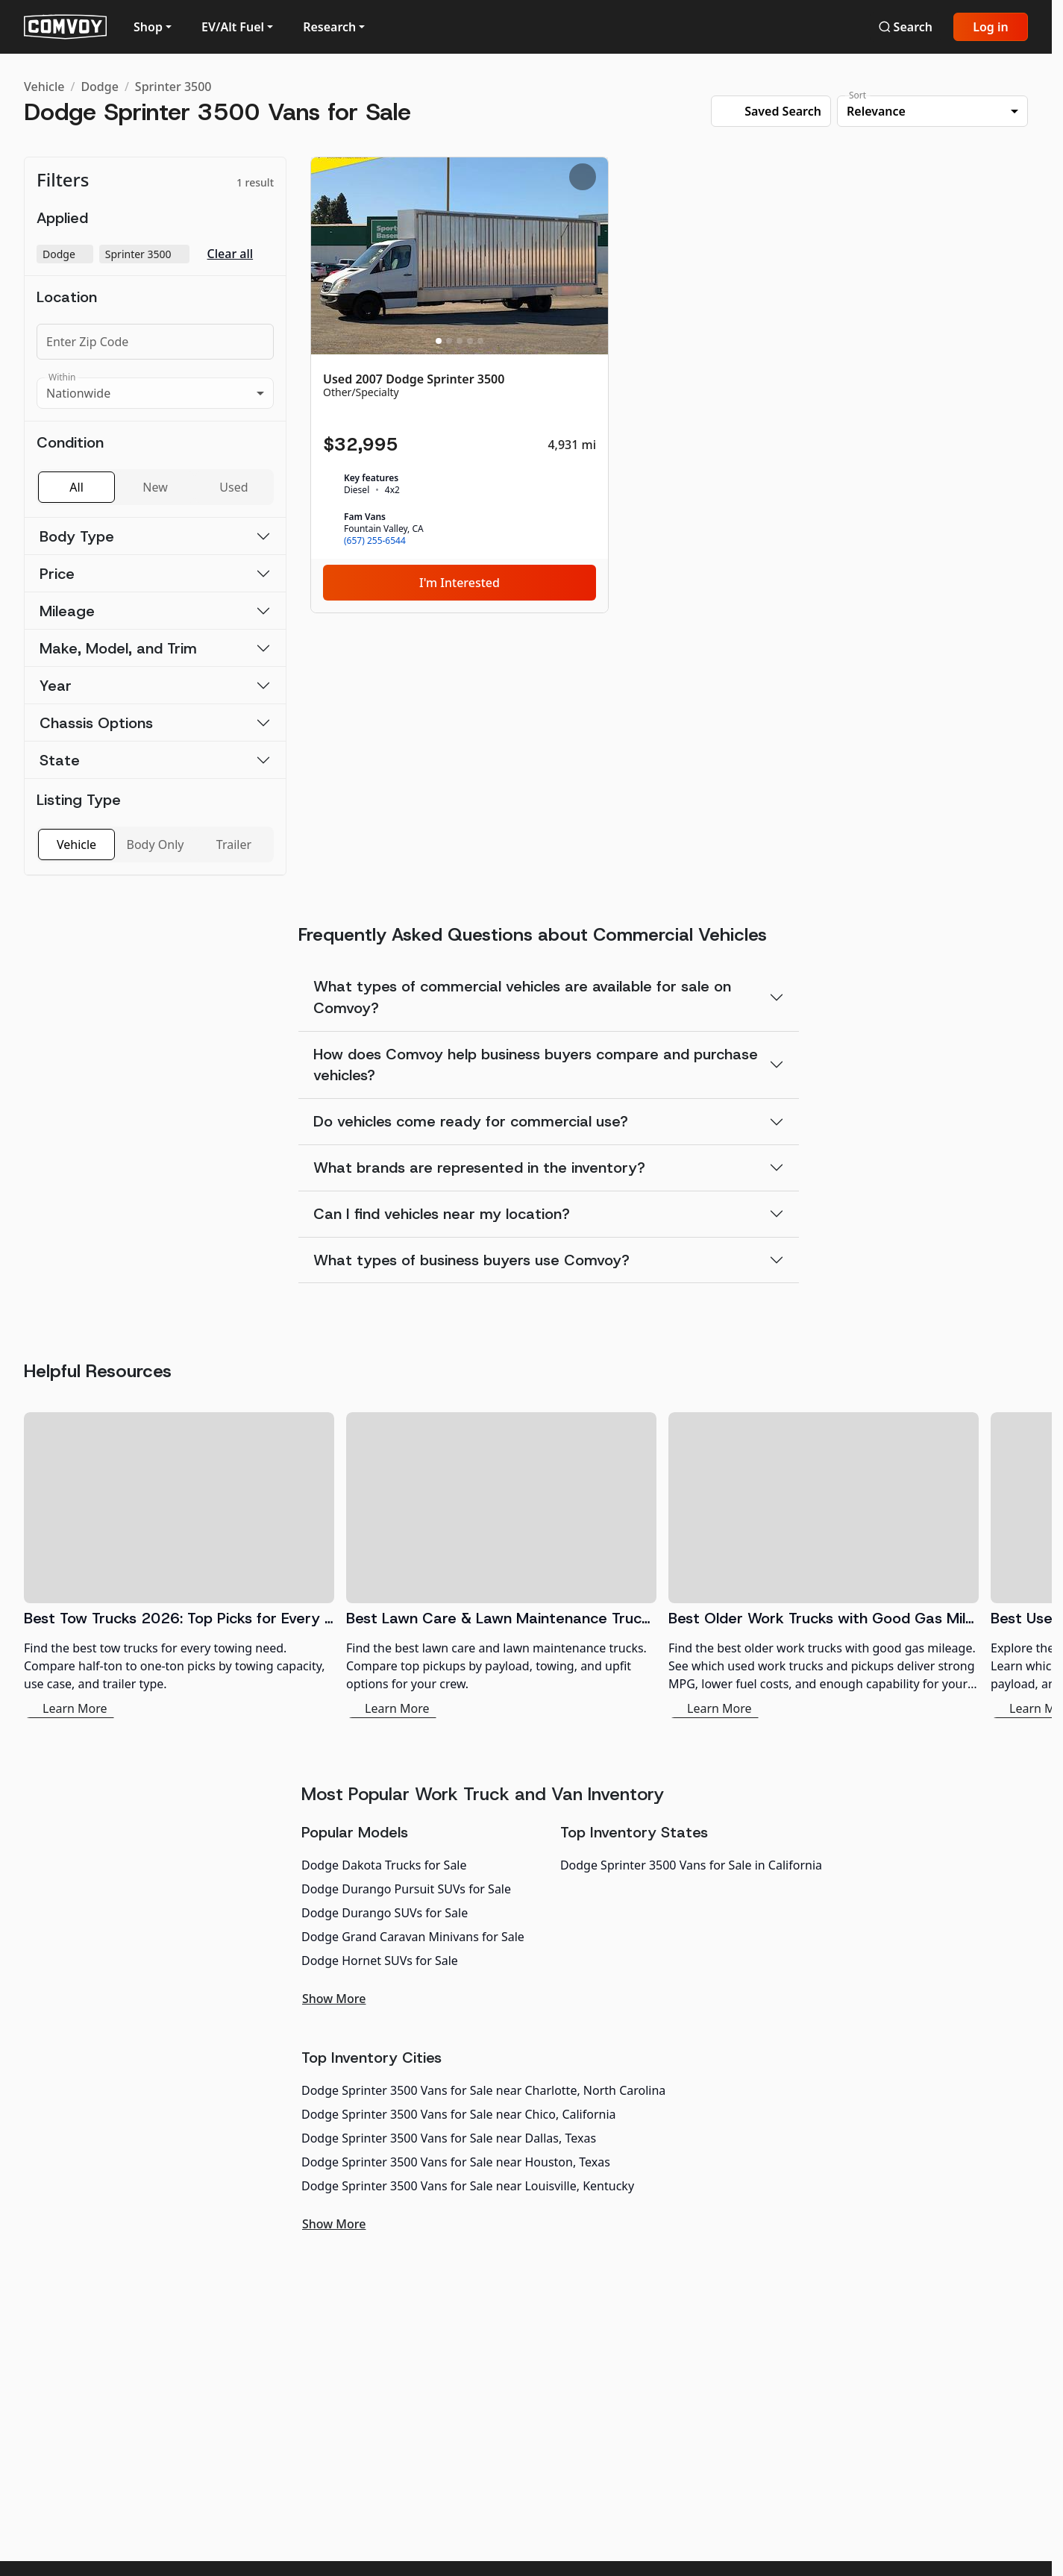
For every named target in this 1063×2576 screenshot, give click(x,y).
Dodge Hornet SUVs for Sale (379, 1960)
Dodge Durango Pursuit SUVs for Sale (406, 1889)
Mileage (67, 611)
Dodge (100, 86)
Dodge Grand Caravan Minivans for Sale (412, 1936)
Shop (148, 27)
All (76, 487)
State (60, 760)
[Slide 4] (470, 340)
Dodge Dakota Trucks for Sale (384, 1865)
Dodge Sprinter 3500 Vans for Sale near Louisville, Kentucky (467, 2186)
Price (57, 573)
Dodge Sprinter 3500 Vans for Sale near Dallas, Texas (448, 2138)
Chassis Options (96, 723)
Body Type (77, 536)
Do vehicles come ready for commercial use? (470, 1121)
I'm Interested (459, 582)
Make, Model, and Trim (118, 648)
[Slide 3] (459, 340)
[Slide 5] (480, 340)
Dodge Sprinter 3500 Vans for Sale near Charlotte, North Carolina (483, 2090)
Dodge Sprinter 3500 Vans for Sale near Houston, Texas (455, 2162)
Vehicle (44, 86)
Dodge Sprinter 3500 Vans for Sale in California (691, 1865)
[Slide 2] (449, 340)
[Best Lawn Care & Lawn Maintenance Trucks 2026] (501, 1565)
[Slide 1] (439, 340)
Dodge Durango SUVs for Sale (384, 1913)
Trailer (233, 844)
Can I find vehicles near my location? (441, 1213)
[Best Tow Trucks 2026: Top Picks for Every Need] (179, 1565)
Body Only (155, 844)
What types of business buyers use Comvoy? (471, 1260)
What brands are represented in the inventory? (479, 1167)
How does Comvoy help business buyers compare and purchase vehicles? (535, 1064)
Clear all (230, 254)
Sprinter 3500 (173, 86)
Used (233, 487)
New (154, 487)
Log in (991, 27)
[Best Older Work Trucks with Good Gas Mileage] (823, 1565)
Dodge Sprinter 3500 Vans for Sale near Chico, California (458, 2114)
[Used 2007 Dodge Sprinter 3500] (459, 385)
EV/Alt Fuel (232, 27)
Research (329, 27)
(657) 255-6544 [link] (375, 541)
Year (56, 685)
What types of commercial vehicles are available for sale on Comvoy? (522, 997)
